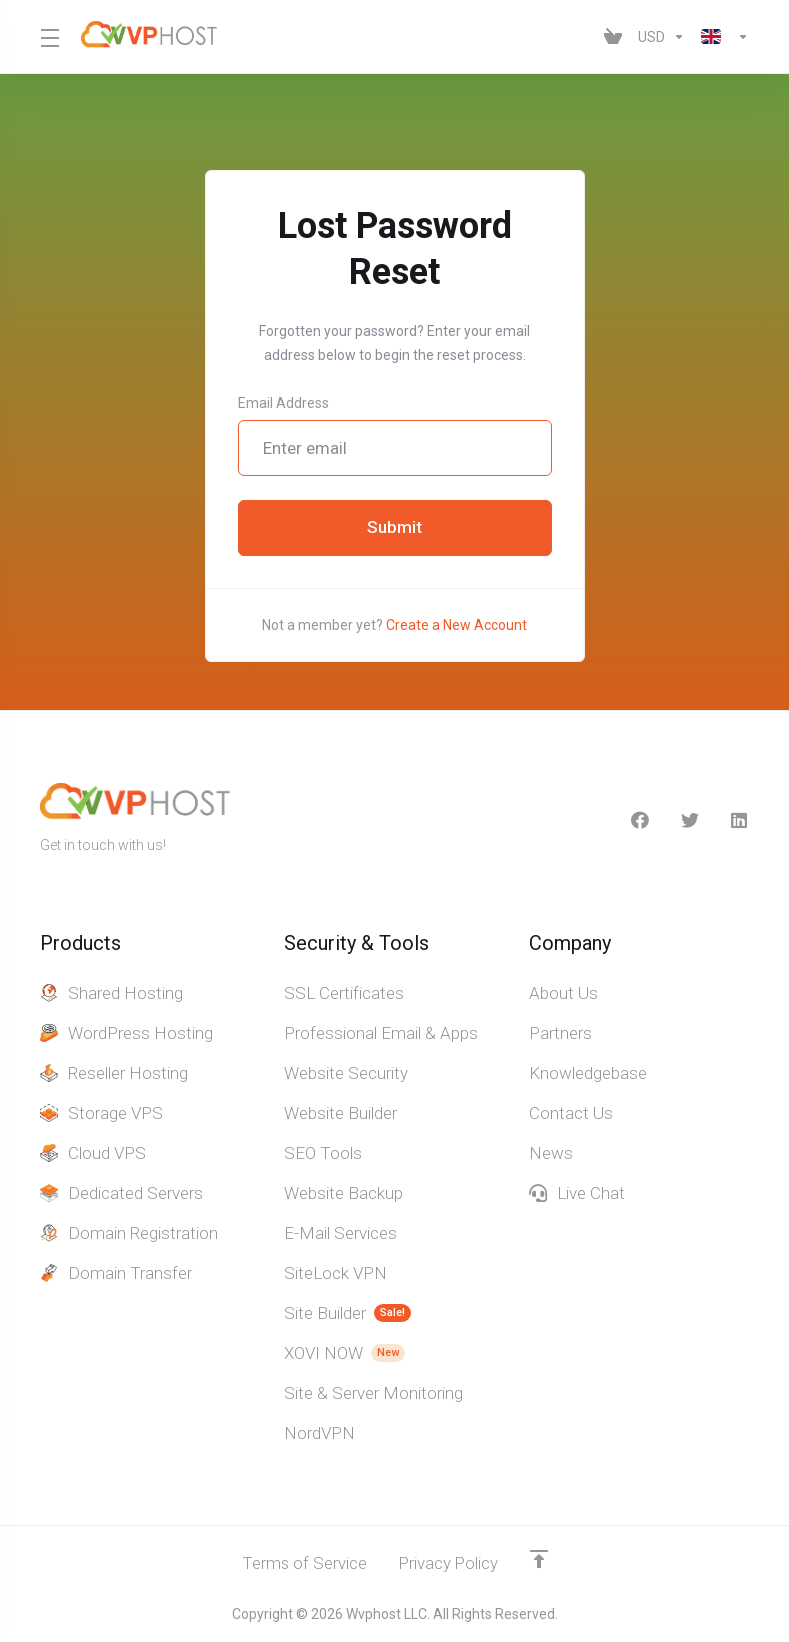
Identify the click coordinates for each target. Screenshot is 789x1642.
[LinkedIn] (740, 820)
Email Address (283, 403)
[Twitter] (690, 820)
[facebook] (640, 820)
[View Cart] (613, 37)
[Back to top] (540, 1559)
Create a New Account (456, 625)
